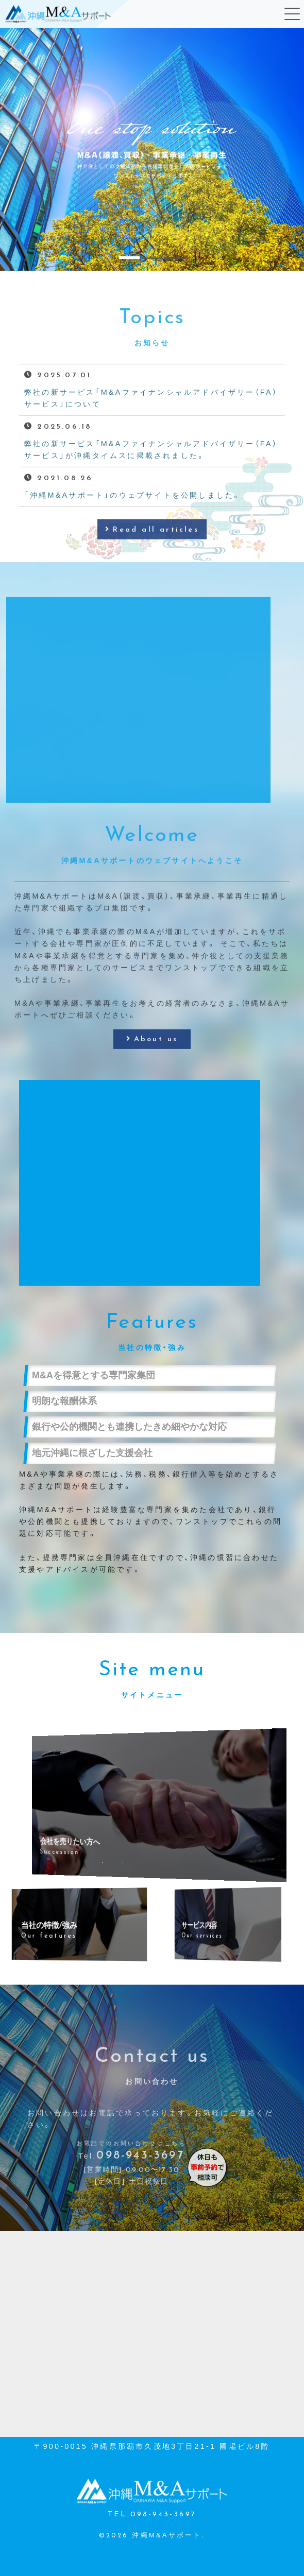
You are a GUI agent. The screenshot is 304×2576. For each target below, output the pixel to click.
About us (156, 1064)
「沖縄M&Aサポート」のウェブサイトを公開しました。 (132, 520)
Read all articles (155, 554)
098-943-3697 (140, 2181)
